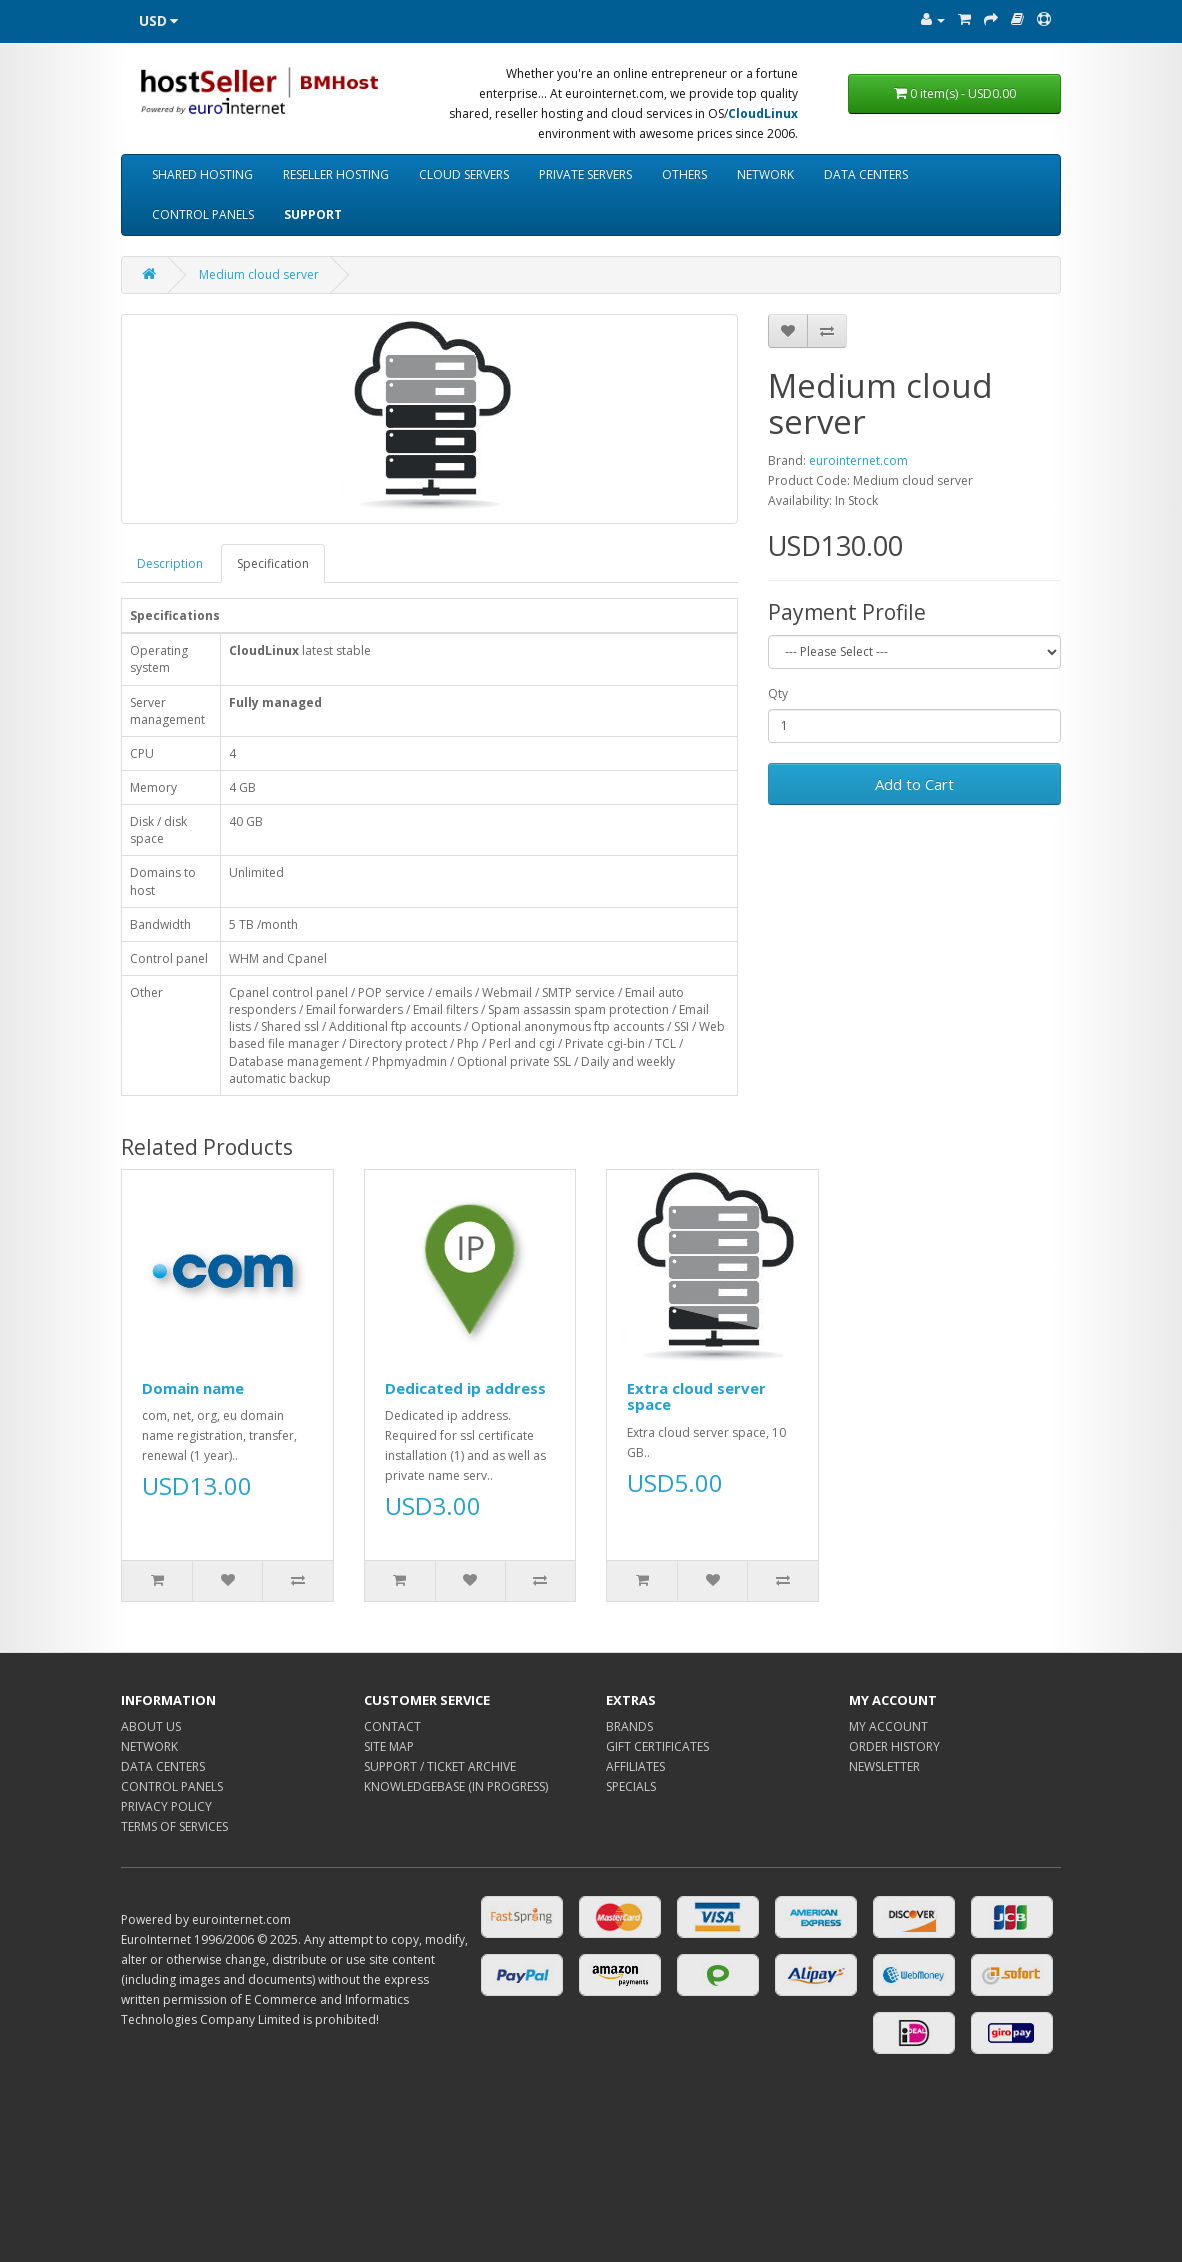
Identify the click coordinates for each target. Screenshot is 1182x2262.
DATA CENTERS (866, 174)
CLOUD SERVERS (464, 174)
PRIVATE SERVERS (585, 174)
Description (170, 563)
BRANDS (629, 1726)
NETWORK (765, 174)
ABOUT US (151, 1726)
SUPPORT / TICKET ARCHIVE (440, 1766)
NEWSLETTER (884, 1766)
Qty (778, 693)
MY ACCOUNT (888, 1726)
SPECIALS (631, 1786)
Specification (273, 563)
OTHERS (684, 174)
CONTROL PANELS (203, 214)
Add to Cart (914, 784)
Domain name (193, 1388)
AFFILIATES (635, 1766)
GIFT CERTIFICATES (657, 1746)
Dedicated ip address (465, 1388)
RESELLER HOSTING (336, 174)
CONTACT (392, 1726)
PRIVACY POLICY (166, 1806)
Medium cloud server (259, 274)
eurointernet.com (858, 460)
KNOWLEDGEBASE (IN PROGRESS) (456, 1786)
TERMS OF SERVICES (174, 1826)
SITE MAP (389, 1746)
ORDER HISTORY (894, 1746)
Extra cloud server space (696, 1396)
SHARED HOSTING (202, 174)
